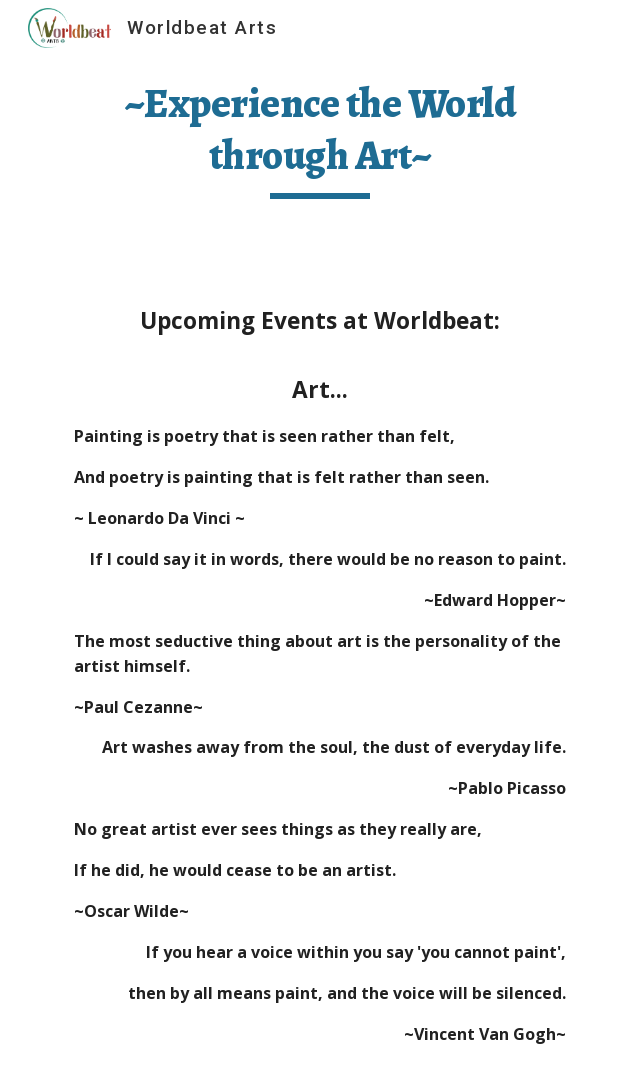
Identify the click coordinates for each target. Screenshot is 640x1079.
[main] (319, 138)
